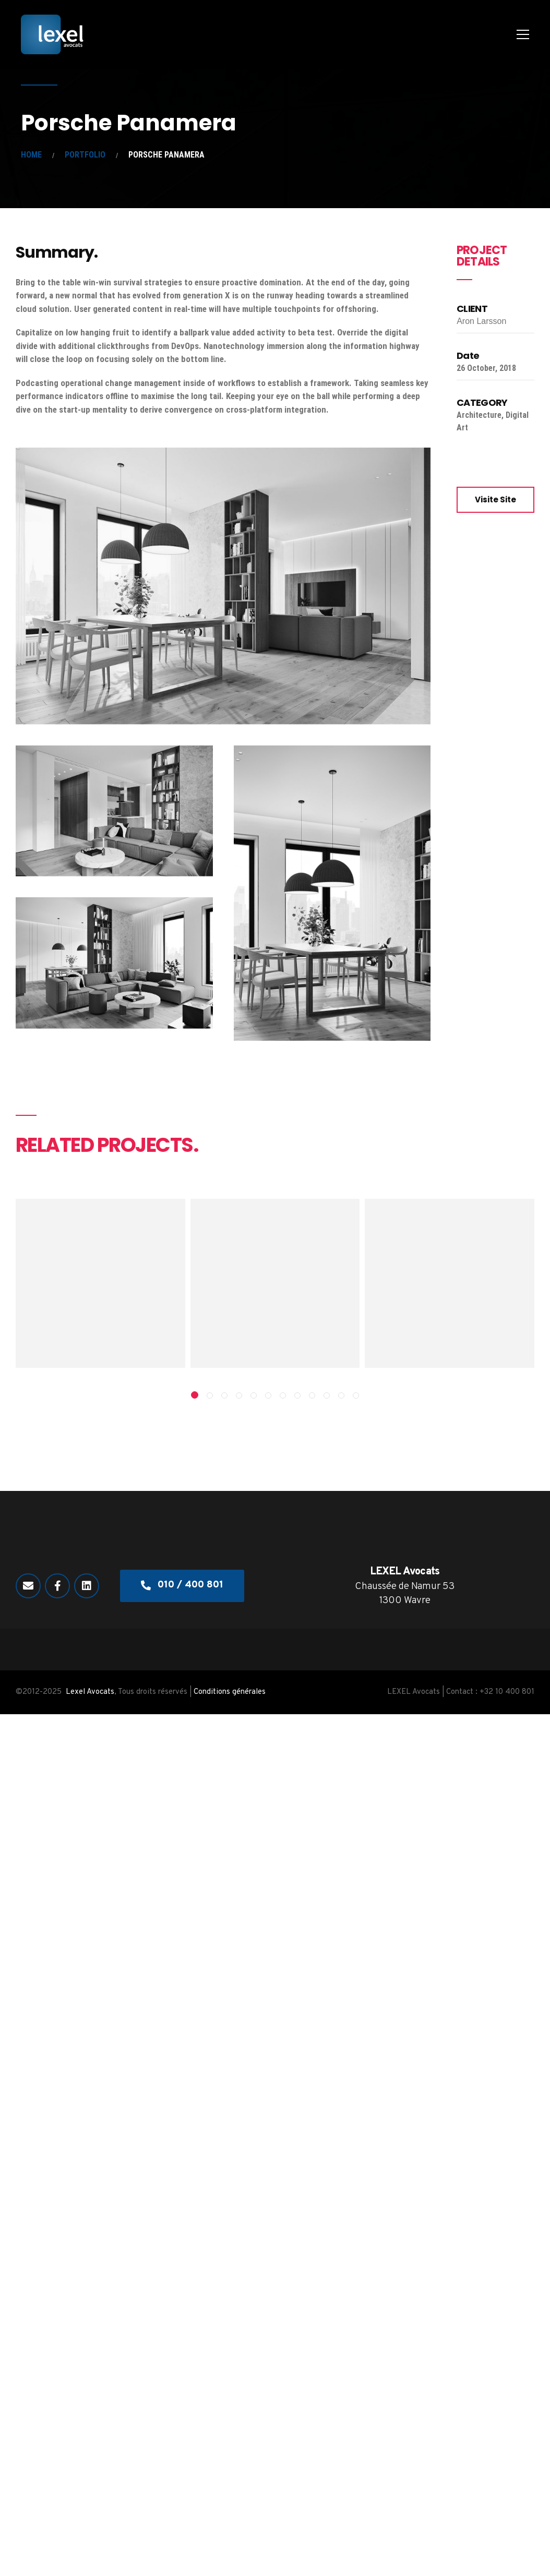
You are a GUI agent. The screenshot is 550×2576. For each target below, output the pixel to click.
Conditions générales (230, 1692)
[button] (194, 1395)
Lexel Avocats (90, 1692)
